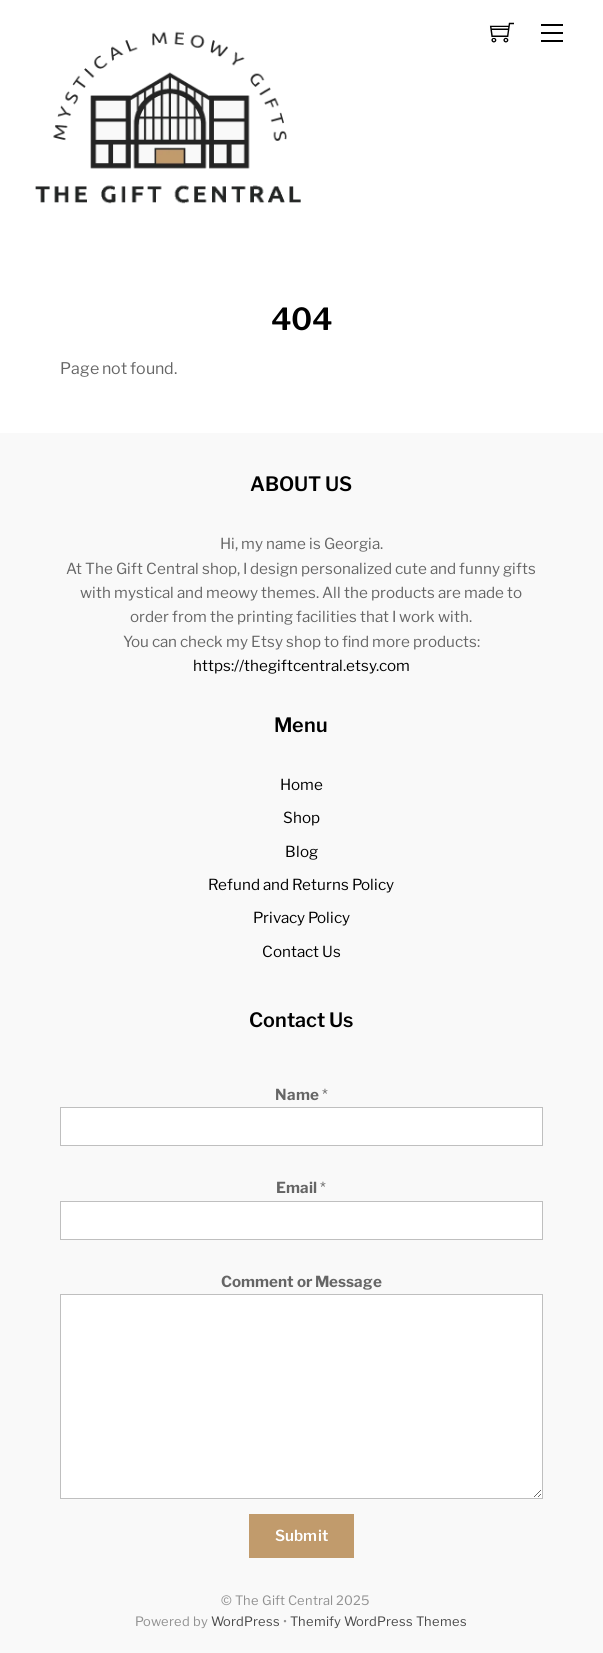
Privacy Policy (301, 917)
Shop (301, 817)
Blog (301, 851)
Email (301, 1187)
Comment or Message (301, 1281)
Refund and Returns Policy (301, 884)
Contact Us (301, 951)
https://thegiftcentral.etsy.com (301, 665)
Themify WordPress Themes (378, 1621)
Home (301, 784)
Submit (302, 1535)
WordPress (245, 1621)
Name (301, 1094)
